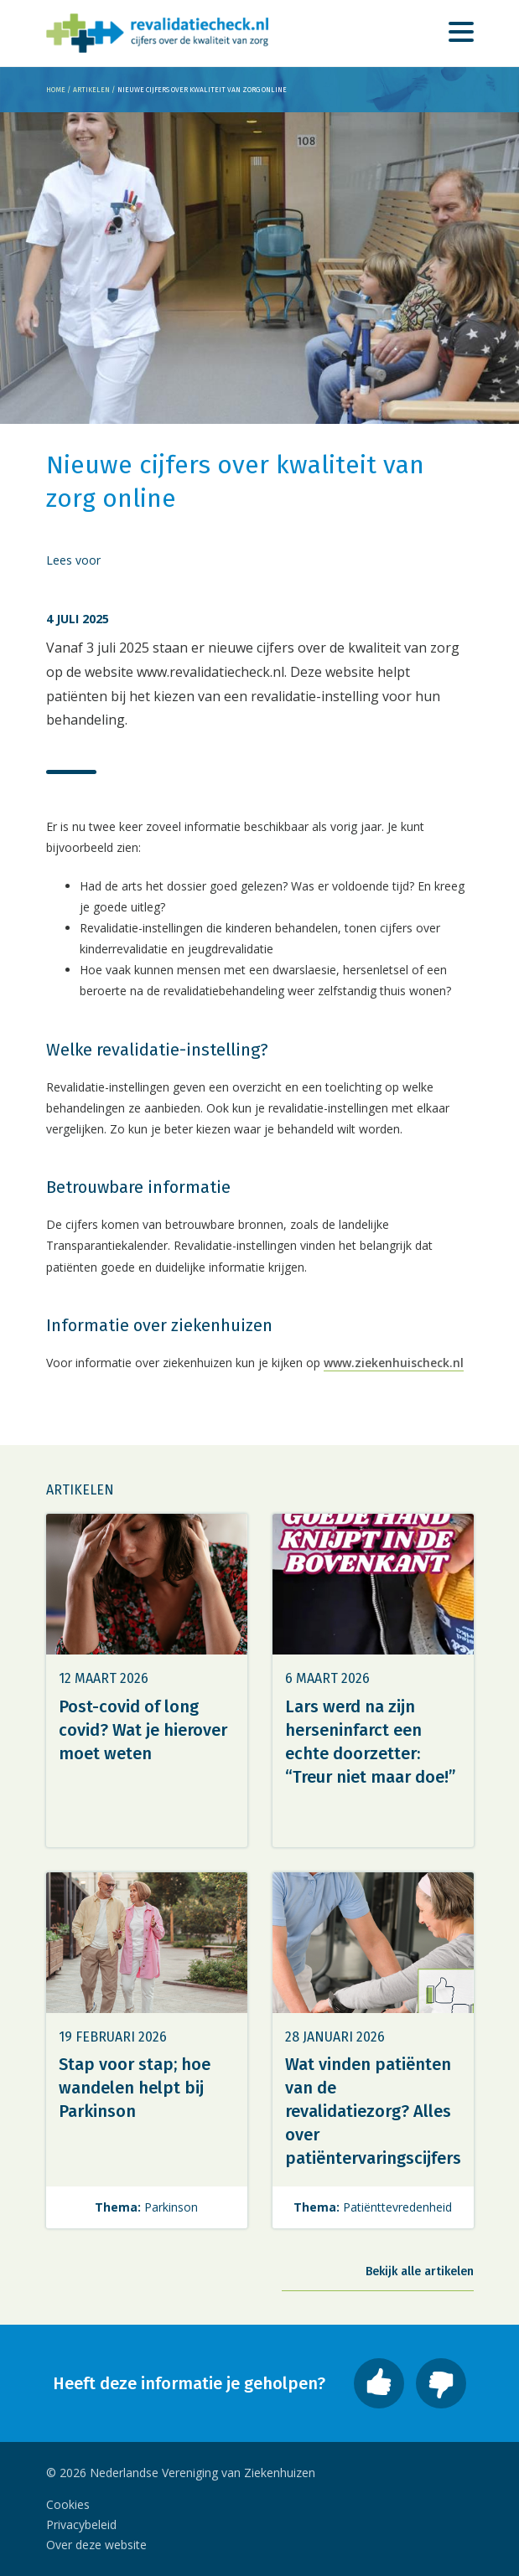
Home (55, 89)
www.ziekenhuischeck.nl (394, 1363)
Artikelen (91, 89)
